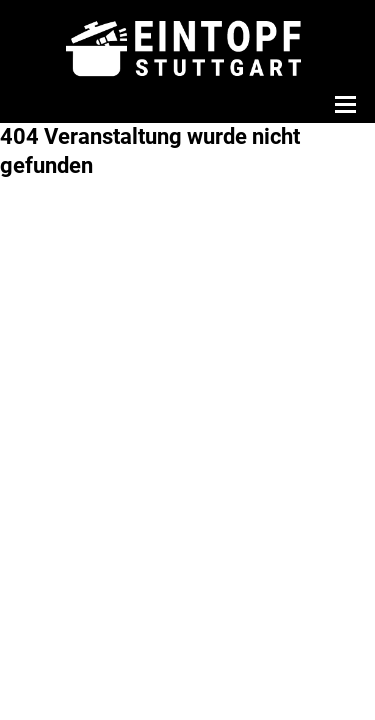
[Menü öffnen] (343, 104)
